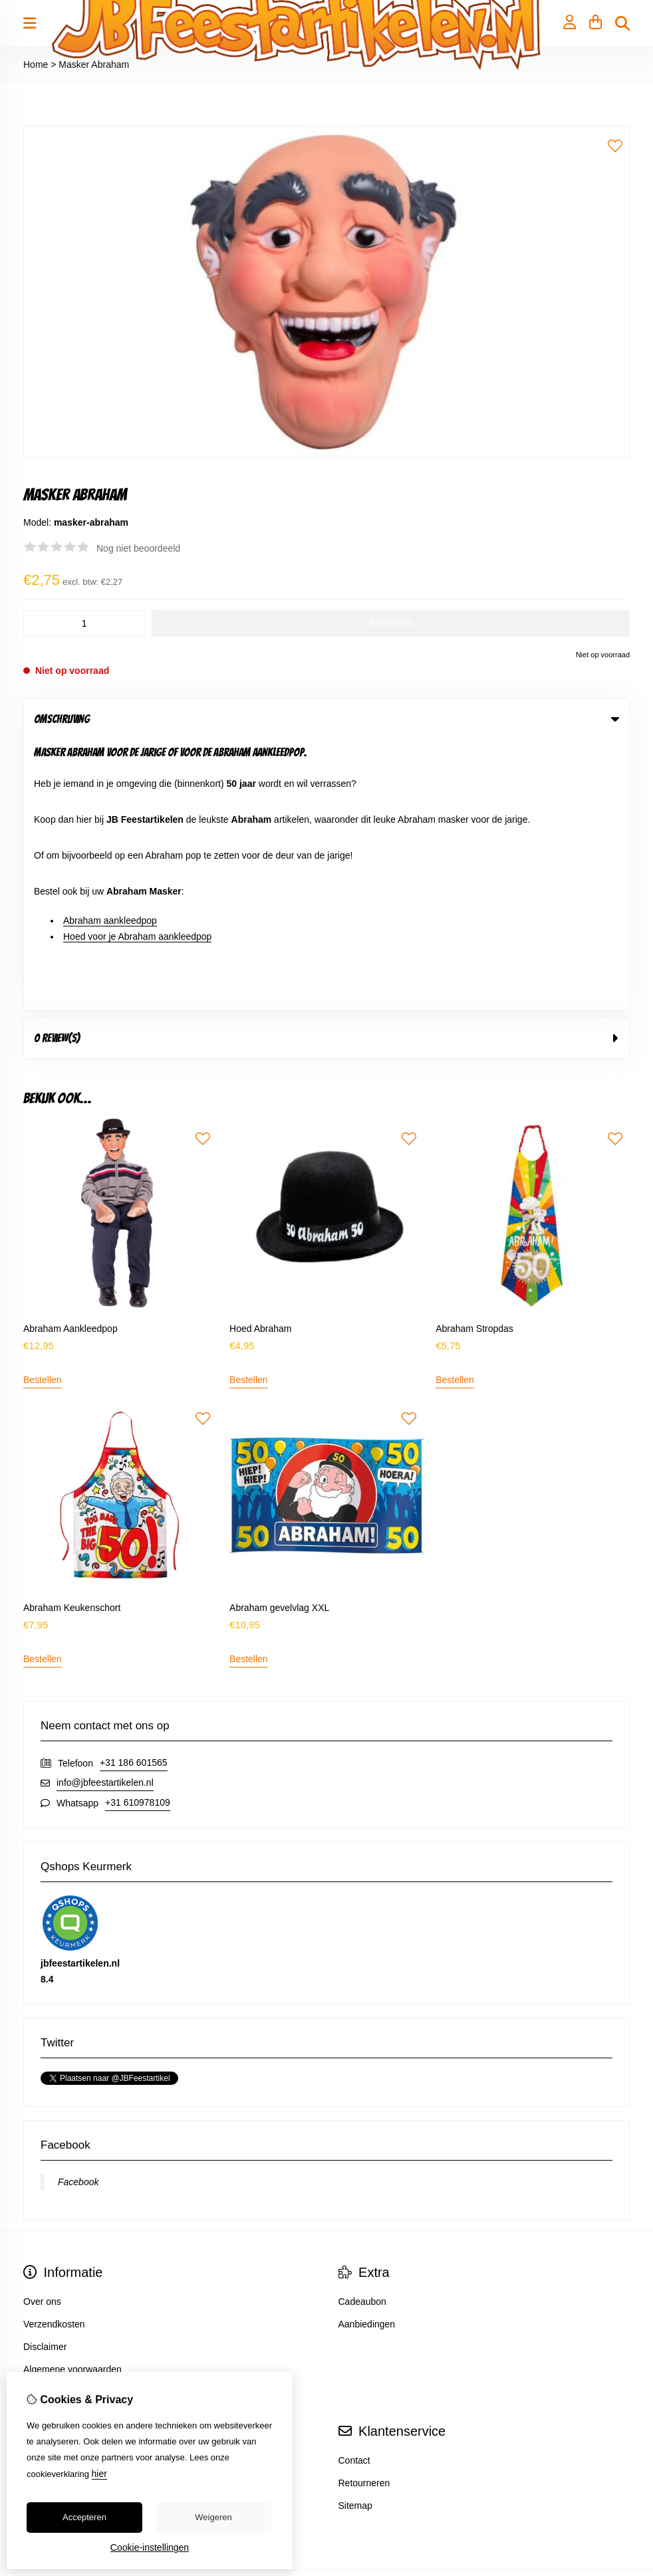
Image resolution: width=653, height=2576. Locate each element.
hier (99, 2473)
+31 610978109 (137, 1532)
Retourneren (364, 2212)
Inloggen (41, 2190)
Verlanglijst (45, 2235)
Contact (354, 2190)
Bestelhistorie (51, 2212)
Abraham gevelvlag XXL (279, 1337)
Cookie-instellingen (149, 2547)
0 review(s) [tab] (326, 767)
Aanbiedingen (367, 2053)
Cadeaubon (362, 2031)
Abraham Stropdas (474, 1057)
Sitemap (355, 2235)
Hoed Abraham (260, 1057)
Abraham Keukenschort (71, 1337)
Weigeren (213, 2517)
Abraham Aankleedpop (70, 1057)
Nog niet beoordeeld (138, 548)
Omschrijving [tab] (326, 719)
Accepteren (84, 2517)
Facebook (78, 1911)
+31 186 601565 (134, 1492)
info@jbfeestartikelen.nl (105, 1512)
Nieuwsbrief (47, 2257)
